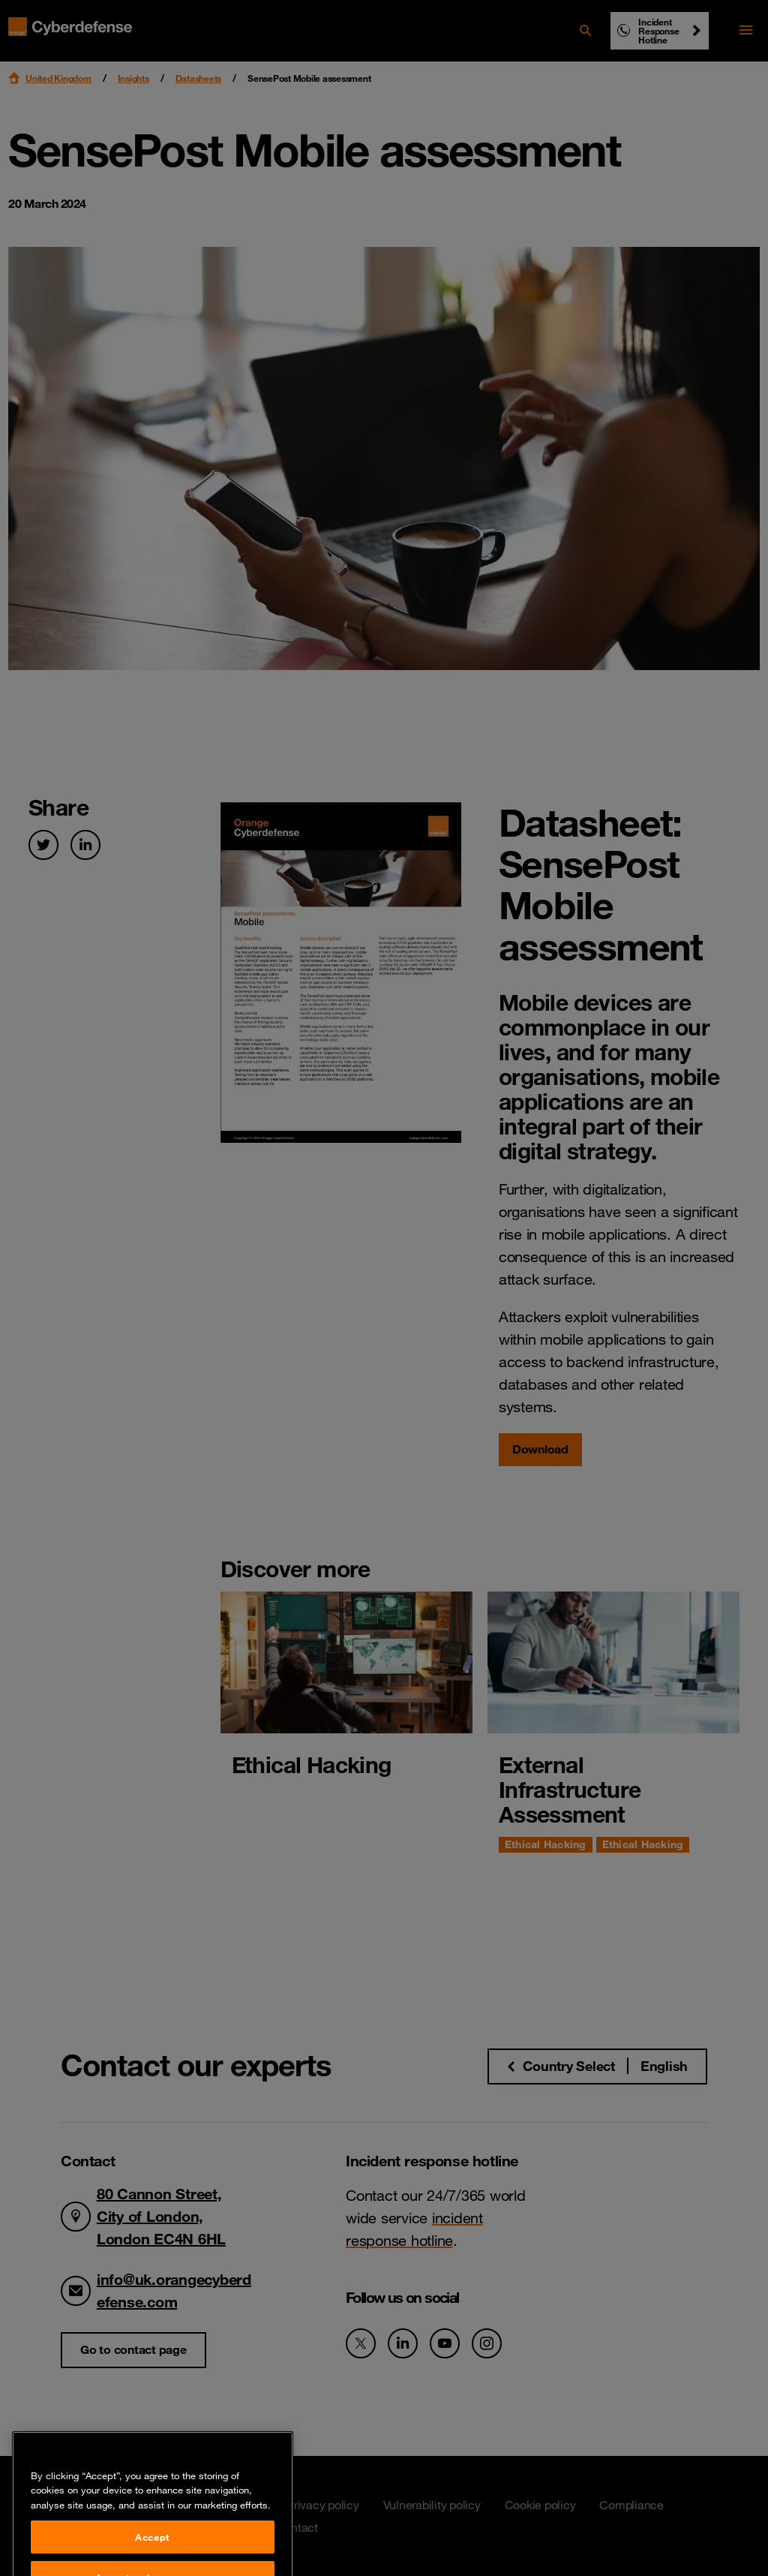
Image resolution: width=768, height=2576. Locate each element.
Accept (152, 2554)
